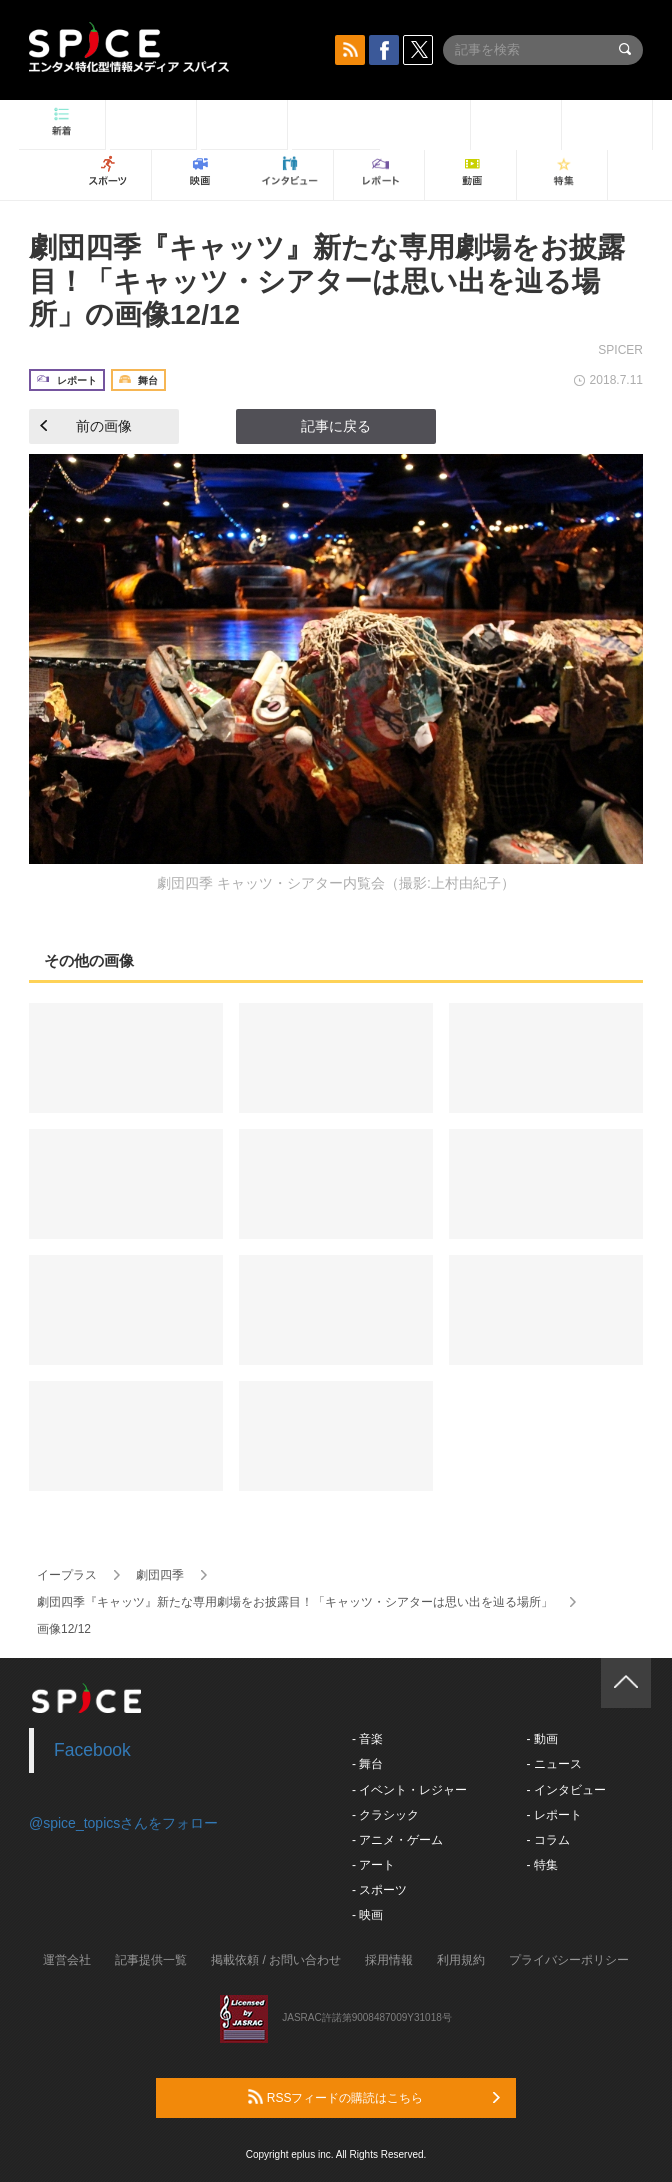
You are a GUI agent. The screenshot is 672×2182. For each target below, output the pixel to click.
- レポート (553, 1815)
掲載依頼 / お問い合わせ (276, 1960)
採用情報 (389, 1960)
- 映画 (367, 1915)
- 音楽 (367, 1739)
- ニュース (553, 1764)
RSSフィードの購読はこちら (374, 2097)
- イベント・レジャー (409, 1790)
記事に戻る (336, 426)
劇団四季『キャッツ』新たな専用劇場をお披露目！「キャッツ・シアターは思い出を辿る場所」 (295, 1602)
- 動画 (541, 1739)
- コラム (547, 1840)
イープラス (67, 1575)
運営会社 (67, 1960)
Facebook (92, 1750)
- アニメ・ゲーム (397, 1840)
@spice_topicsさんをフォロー (123, 1823)
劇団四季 (160, 1575)
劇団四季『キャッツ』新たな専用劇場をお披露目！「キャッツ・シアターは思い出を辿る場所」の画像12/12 (327, 281)
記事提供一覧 (151, 1960)
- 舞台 (367, 1764)
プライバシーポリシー (569, 1960)
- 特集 (541, 1865)
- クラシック (385, 1815)
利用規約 (461, 1960)
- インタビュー (565, 1790)
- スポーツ (379, 1890)
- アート (373, 1865)
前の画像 (86, 426)
